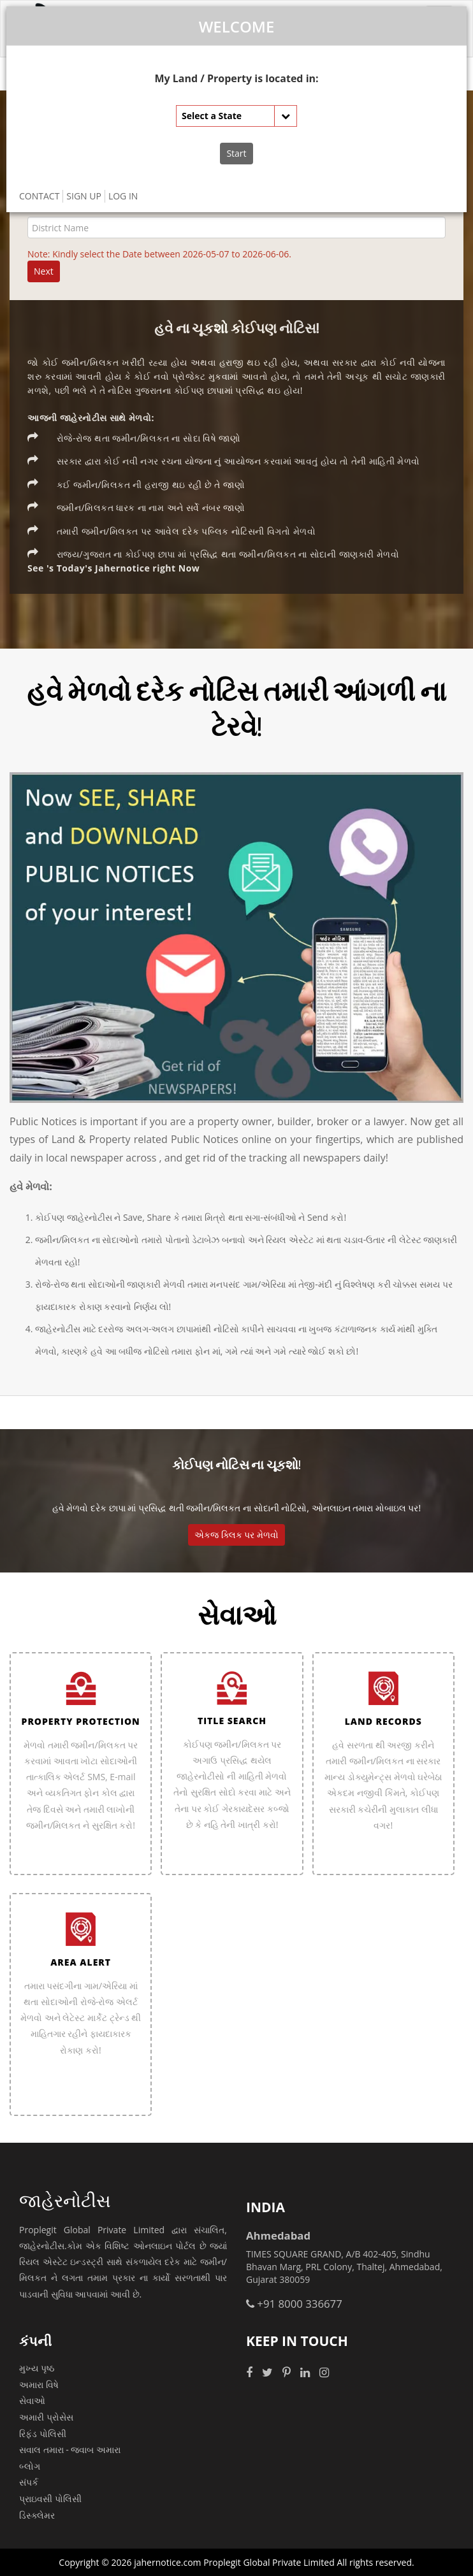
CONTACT (39, 196)
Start (236, 153)
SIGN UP (83, 196)
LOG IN (123, 196)
